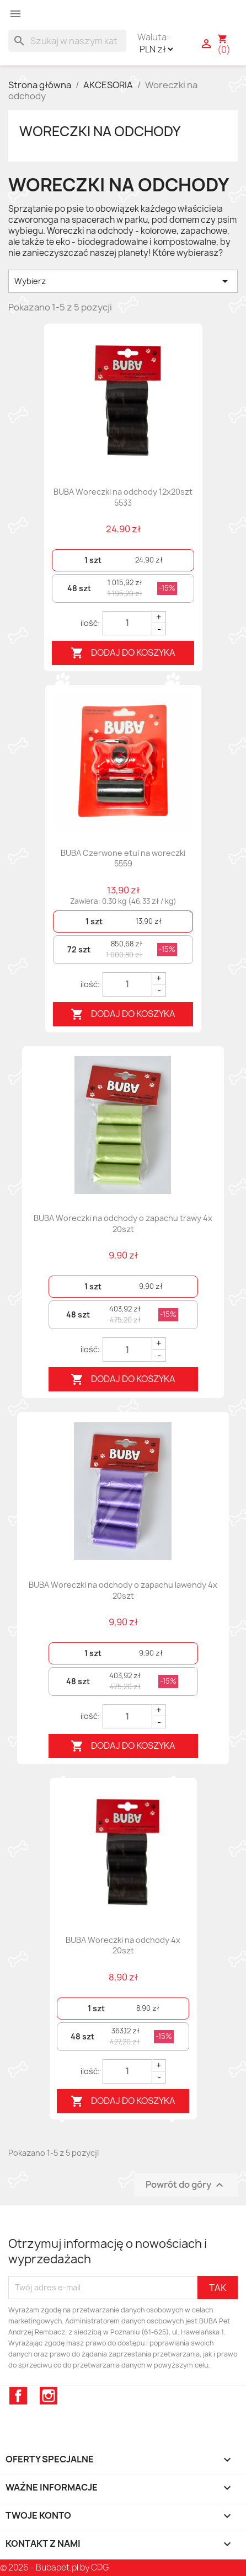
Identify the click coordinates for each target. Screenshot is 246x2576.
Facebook (18, 2395)
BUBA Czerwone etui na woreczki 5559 (123, 858)
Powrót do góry (186, 2185)
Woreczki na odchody (99, 131)
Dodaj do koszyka (123, 653)
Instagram (48, 2395)
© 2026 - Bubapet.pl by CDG (54, 2567)
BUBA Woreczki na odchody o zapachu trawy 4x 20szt (123, 1223)
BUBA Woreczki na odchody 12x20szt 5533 (123, 497)
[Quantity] (127, 623)
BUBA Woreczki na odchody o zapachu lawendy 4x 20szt (123, 1590)
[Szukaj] (67, 41)
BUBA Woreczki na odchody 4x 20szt (123, 1945)
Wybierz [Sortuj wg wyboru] (123, 281)
